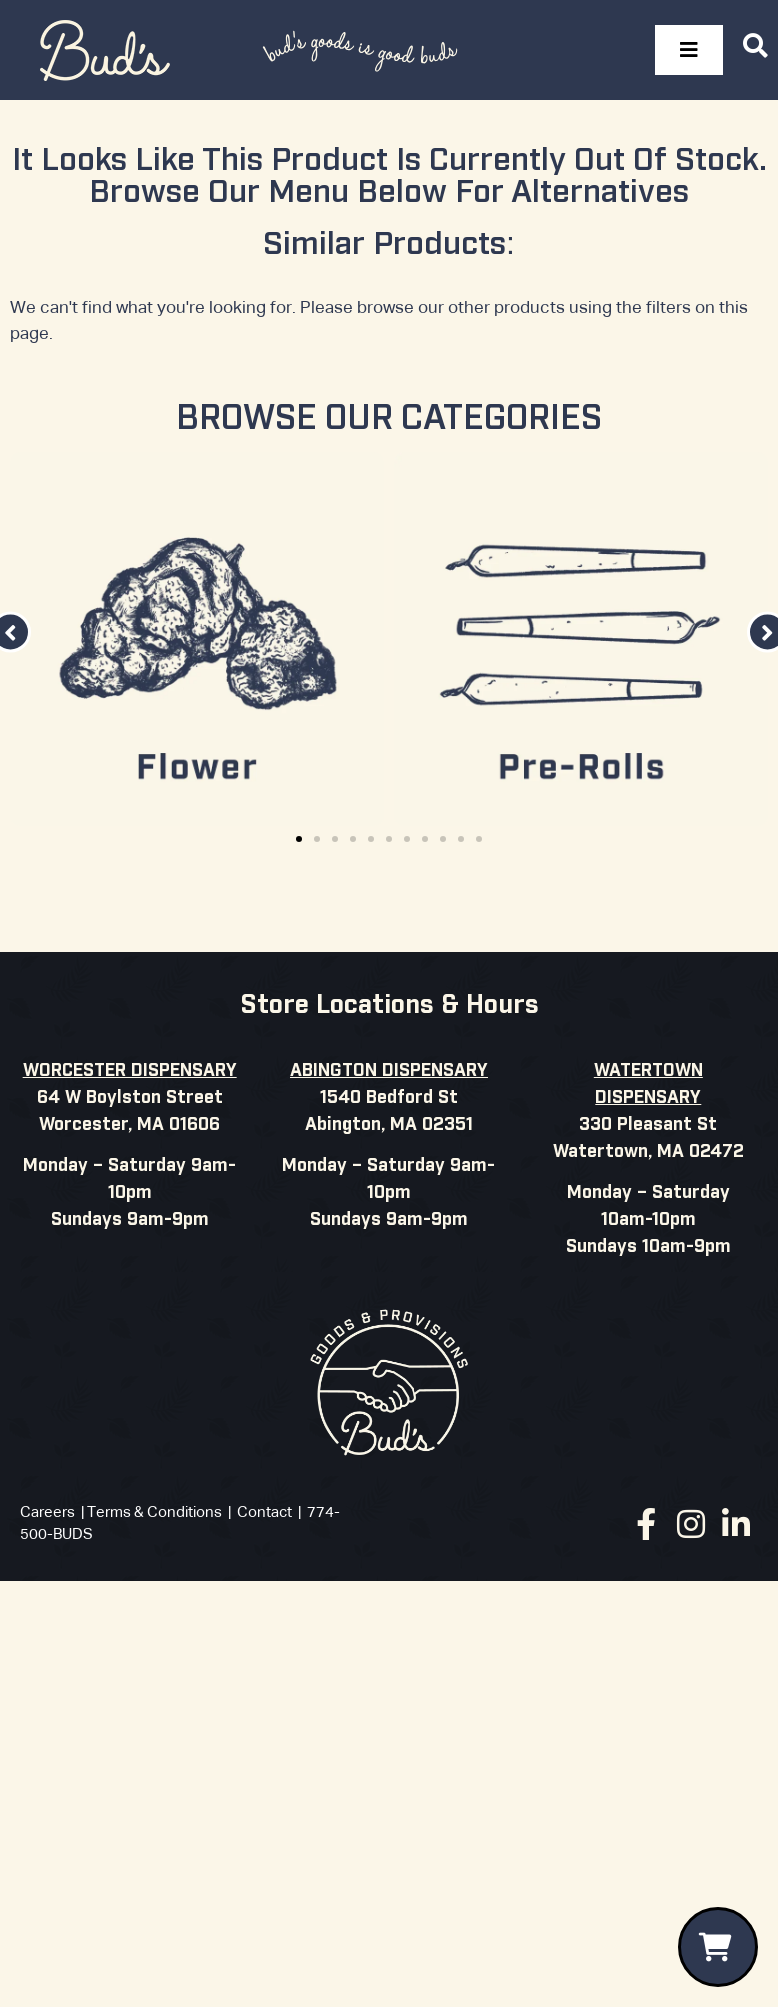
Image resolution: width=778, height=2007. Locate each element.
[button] (299, 839)
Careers (47, 1512)
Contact (264, 1512)
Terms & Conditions (154, 1512)
